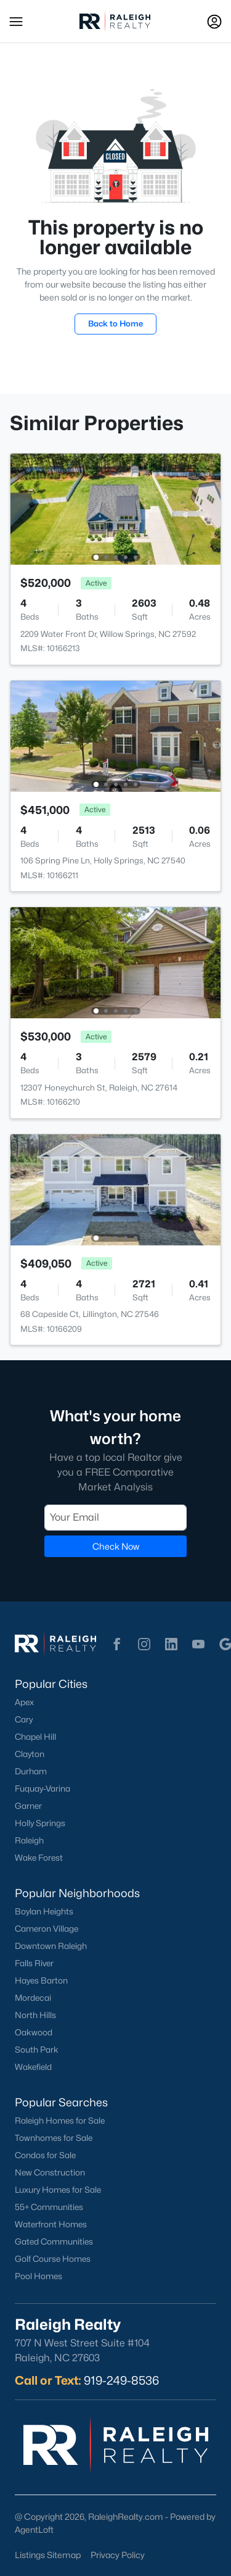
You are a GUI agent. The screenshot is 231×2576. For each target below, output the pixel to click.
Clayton (29, 1754)
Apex (24, 1702)
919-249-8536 (121, 2380)
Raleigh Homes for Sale (60, 2120)
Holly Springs (40, 1823)
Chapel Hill (35, 1737)
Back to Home (115, 323)
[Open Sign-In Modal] (214, 21)
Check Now (115, 1545)
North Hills (35, 2015)
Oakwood (33, 2032)
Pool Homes (38, 2276)
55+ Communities (49, 2207)
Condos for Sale (45, 2155)
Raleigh (29, 1840)
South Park (37, 2050)
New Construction (50, 2172)
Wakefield (33, 2067)
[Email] (115, 1517)
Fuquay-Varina (42, 1788)
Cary (24, 1719)
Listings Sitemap (48, 2554)
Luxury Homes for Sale (58, 2190)
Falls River (34, 1963)
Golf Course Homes (53, 2259)
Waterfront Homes (51, 2224)
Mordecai (33, 1998)
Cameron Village (46, 1929)
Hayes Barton (41, 1980)
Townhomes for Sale (53, 2138)
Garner (28, 1806)
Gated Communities (54, 2241)
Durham (31, 1771)
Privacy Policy (118, 2554)
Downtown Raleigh (51, 1946)
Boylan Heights (44, 1911)
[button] (16, 21)
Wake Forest (39, 1858)
